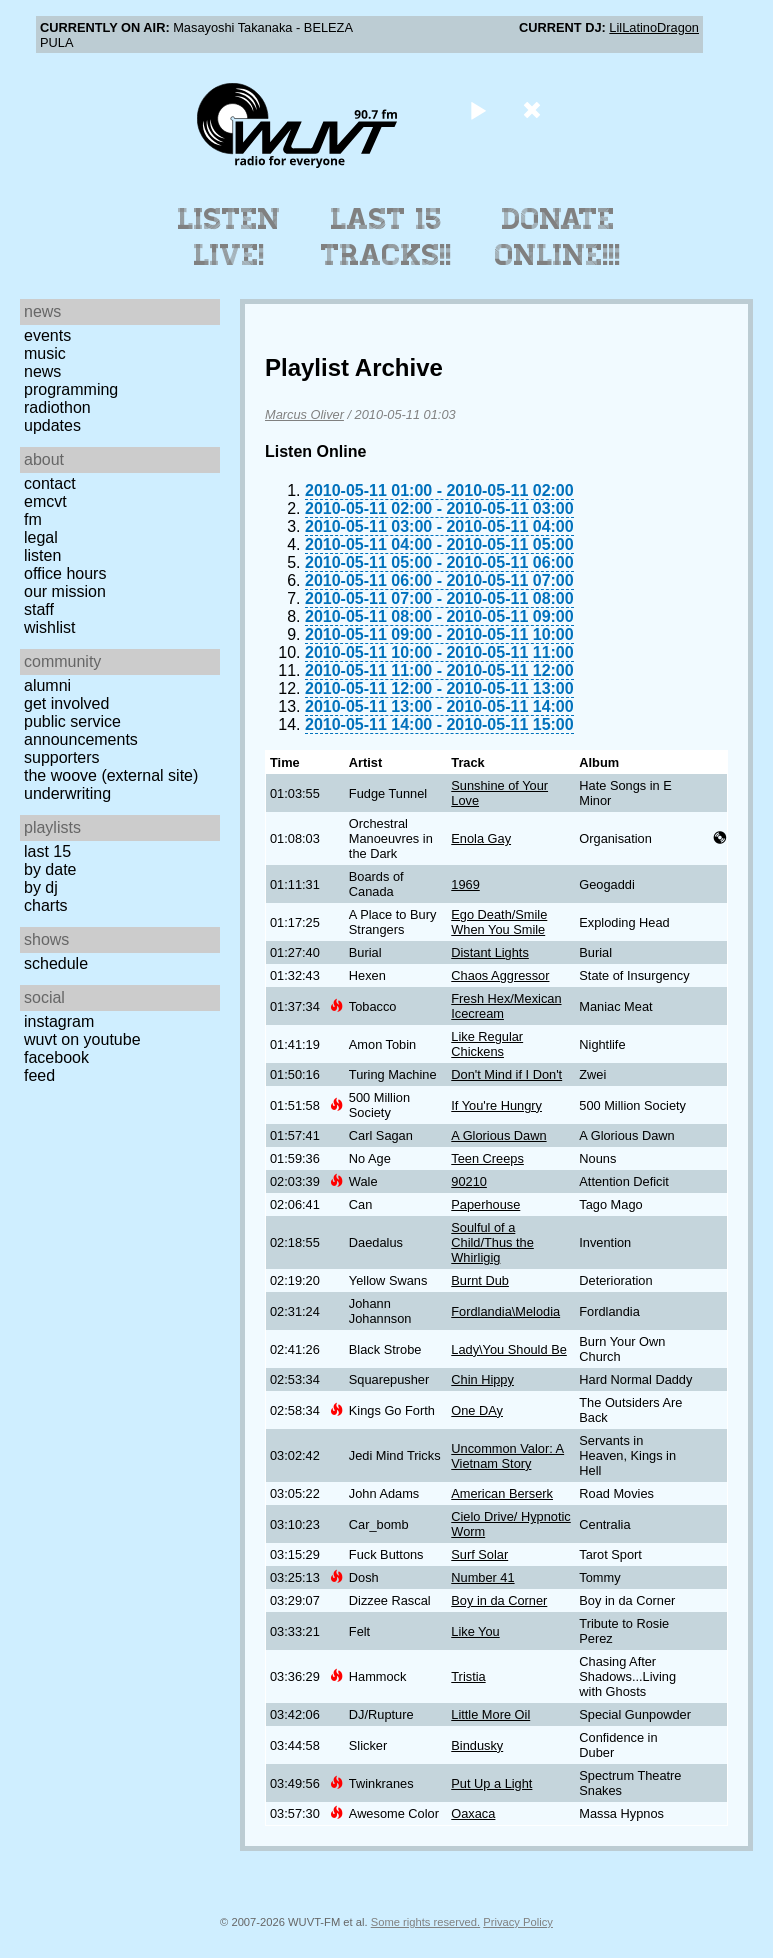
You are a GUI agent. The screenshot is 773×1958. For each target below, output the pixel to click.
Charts (46, 905)
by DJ (41, 887)
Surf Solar (479, 1554)
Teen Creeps (487, 1158)
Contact (50, 483)
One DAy (477, 1410)
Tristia (468, 1676)
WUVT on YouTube (82, 1039)
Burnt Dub (480, 1280)
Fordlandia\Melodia (505, 1311)
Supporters (62, 757)
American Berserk (502, 1493)
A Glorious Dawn (498, 1135)
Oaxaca (473, 1813)
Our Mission (65, 591)
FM (33, 519)
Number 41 (482, 1577)
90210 (469, 1181)
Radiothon (57, 407)
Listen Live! (229, 237)
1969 (465, 884)
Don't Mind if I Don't (506, 1074)
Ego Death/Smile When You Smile (499, 922)
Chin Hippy (482, 1379)
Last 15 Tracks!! (386, 237)
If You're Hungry (496, 1105)
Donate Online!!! (558, 237)
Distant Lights (490, 952)
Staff (39, 609)
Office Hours (65, 573)
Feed (39, 1075)
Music (45, 353)
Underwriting (67, 793)
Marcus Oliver (304, 414)
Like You (475, 1631)
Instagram (59, 1021)
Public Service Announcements (81, 730)
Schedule (56, 963)
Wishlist (50, 627)
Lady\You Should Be (509, 1349)
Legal (41, 537)
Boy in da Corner (499, 1600)
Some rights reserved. (425, 1922)
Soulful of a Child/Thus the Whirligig (492, 1242)
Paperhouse (485, 1204)
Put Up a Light (491, 1783)
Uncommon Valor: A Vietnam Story (507, 1456)
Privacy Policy (518, 1922)
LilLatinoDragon (654, 27)
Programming (71, 389)
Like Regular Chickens (487, 1044)
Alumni (47, 685)
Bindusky (477, 1745)
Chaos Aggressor (500, 975)
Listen (42, 555)
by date (50, 869)
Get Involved (66, 703)
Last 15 (47, 851)
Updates (52, 425)
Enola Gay (481, 838)
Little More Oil (490, 1714)
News (42, 371)
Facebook (56, 1057)
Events (47, 335)
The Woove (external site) (111, 775)
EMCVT (45, 501)
